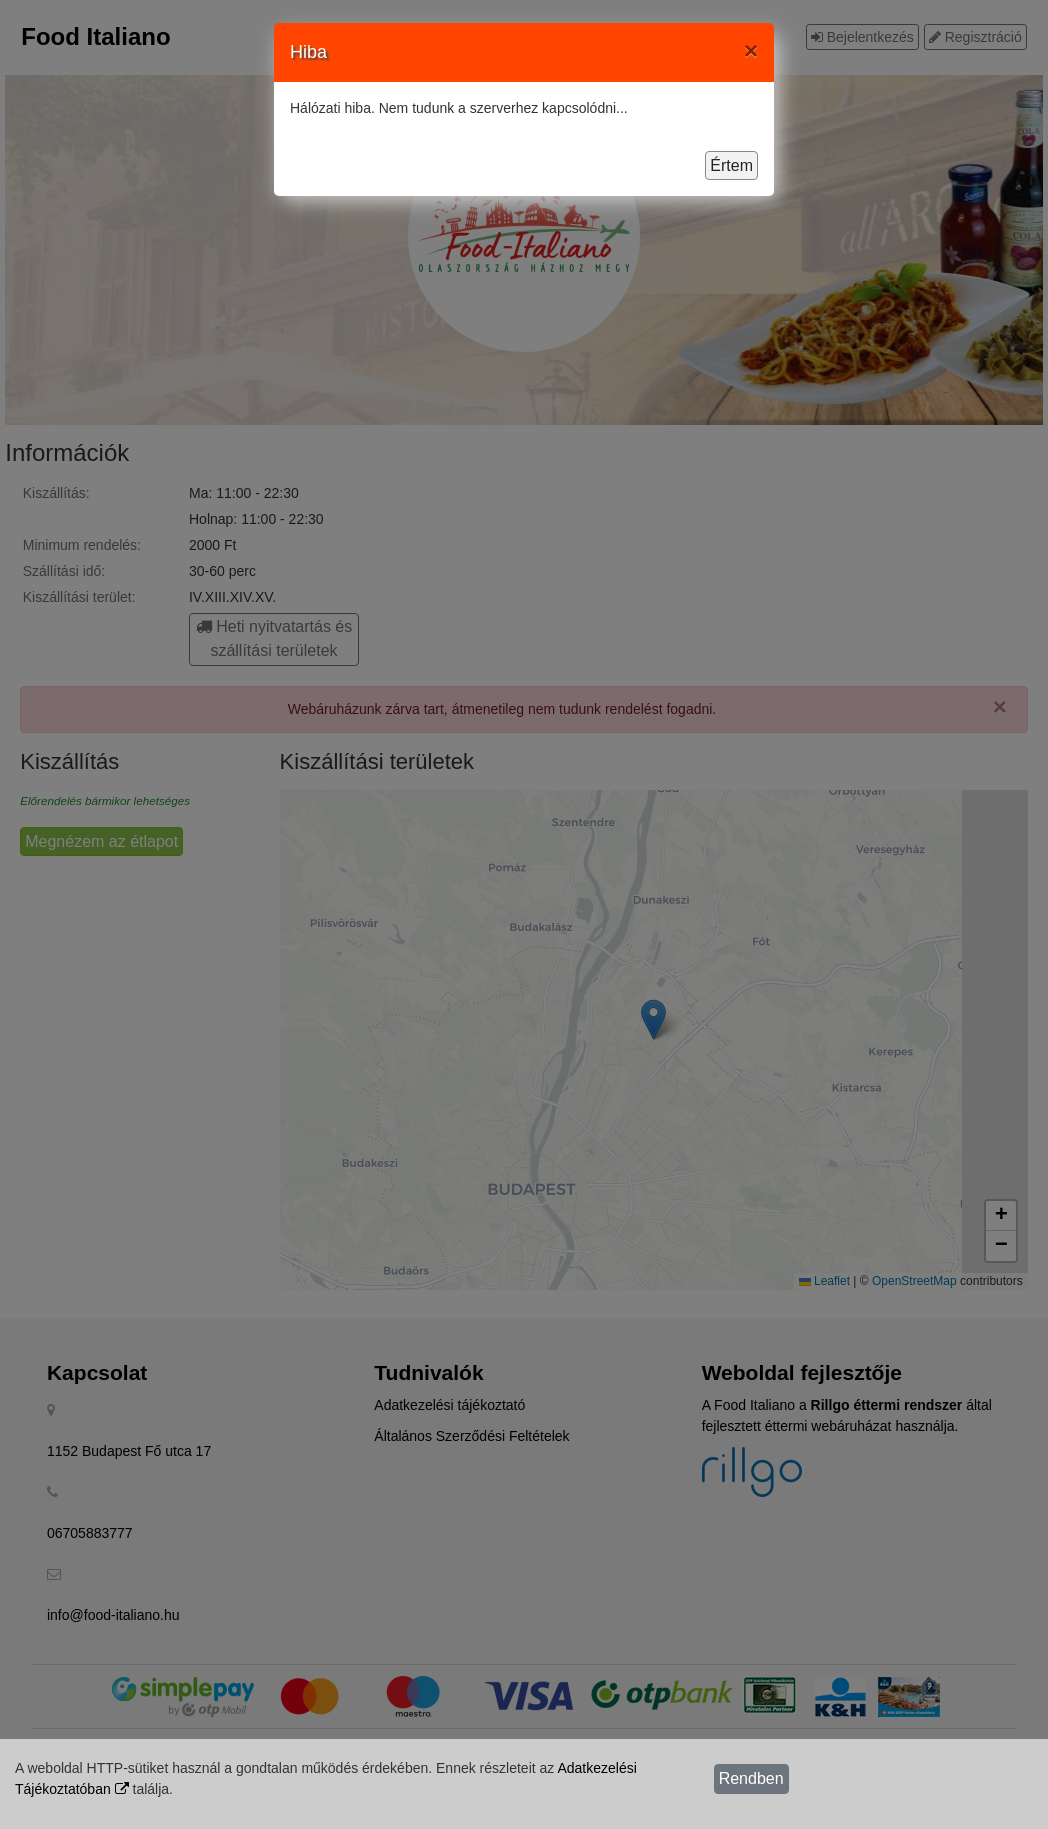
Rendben (751, 1778)
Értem (731, 165)
